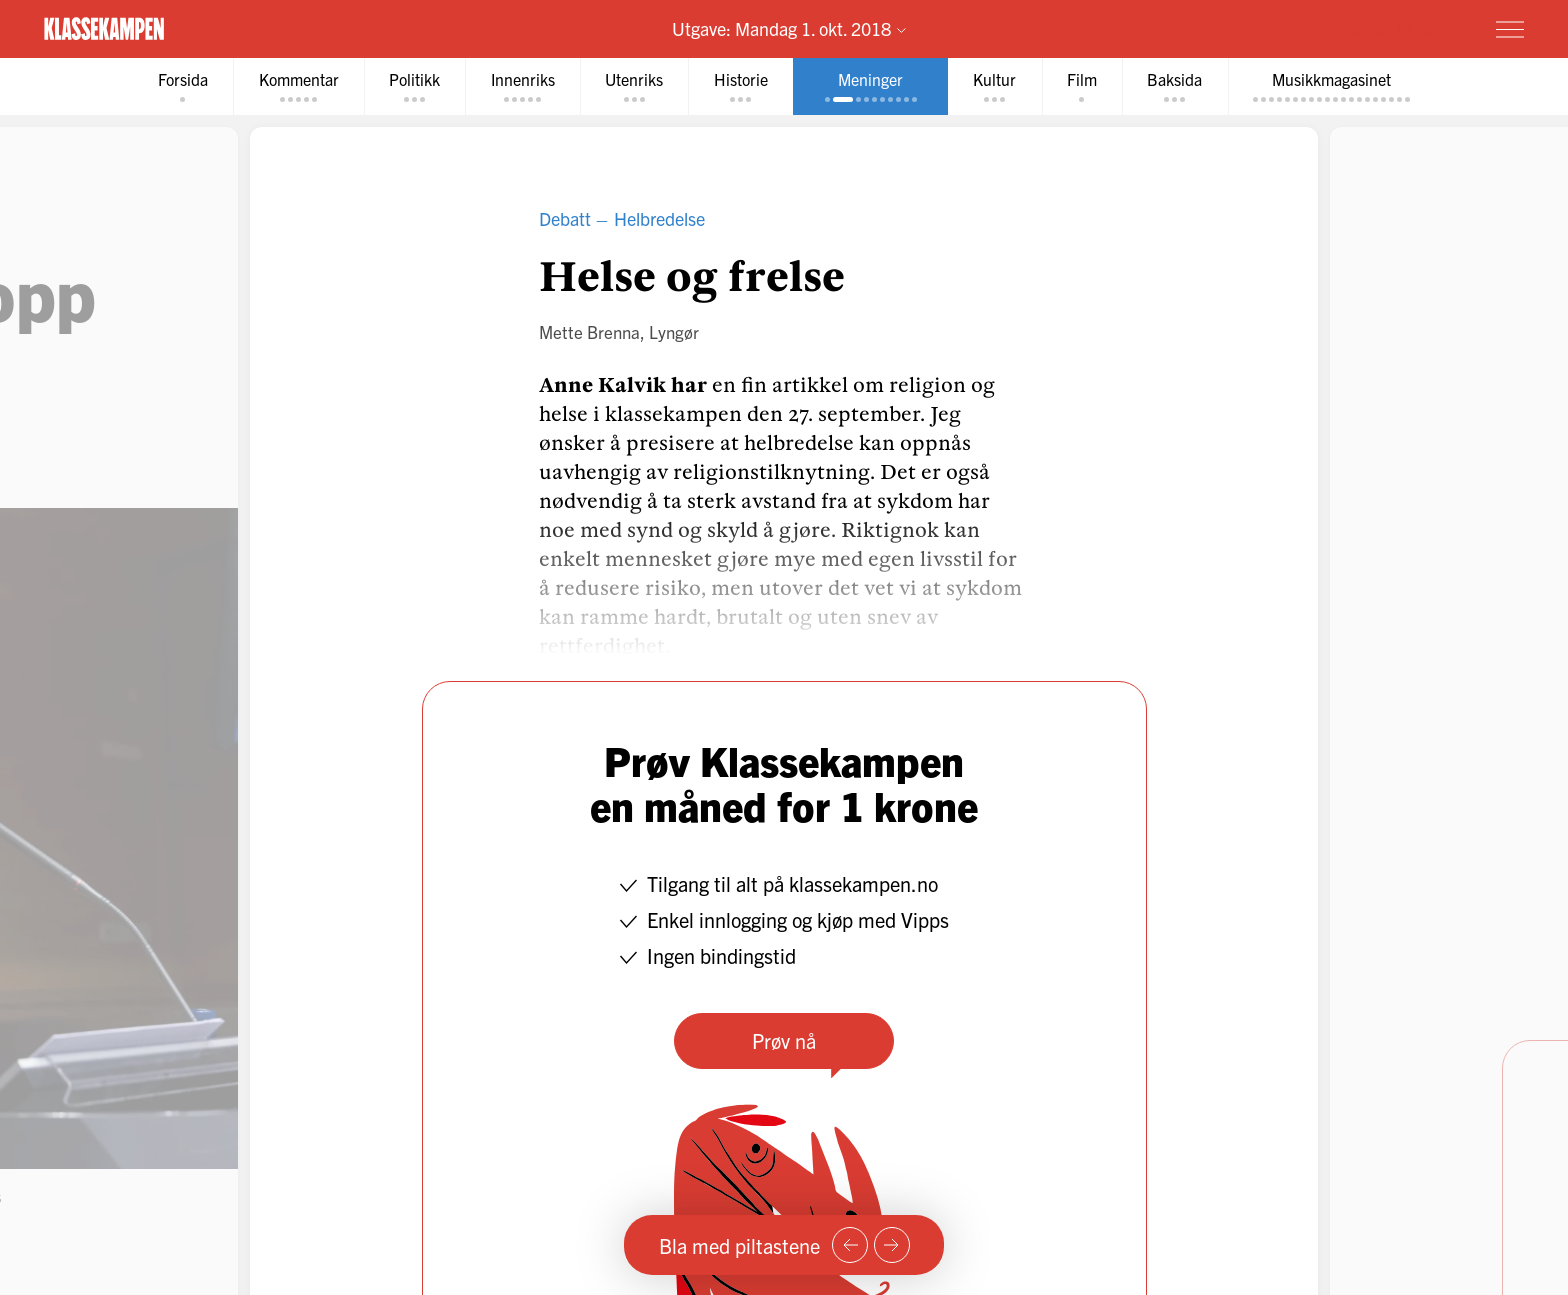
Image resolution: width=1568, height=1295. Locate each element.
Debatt (565, 218)
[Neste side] (892, 1245)
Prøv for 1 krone (1391, 28)
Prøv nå (784, 1040)
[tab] (176, 86)
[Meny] (1510, 29)
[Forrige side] (850, 1245)
